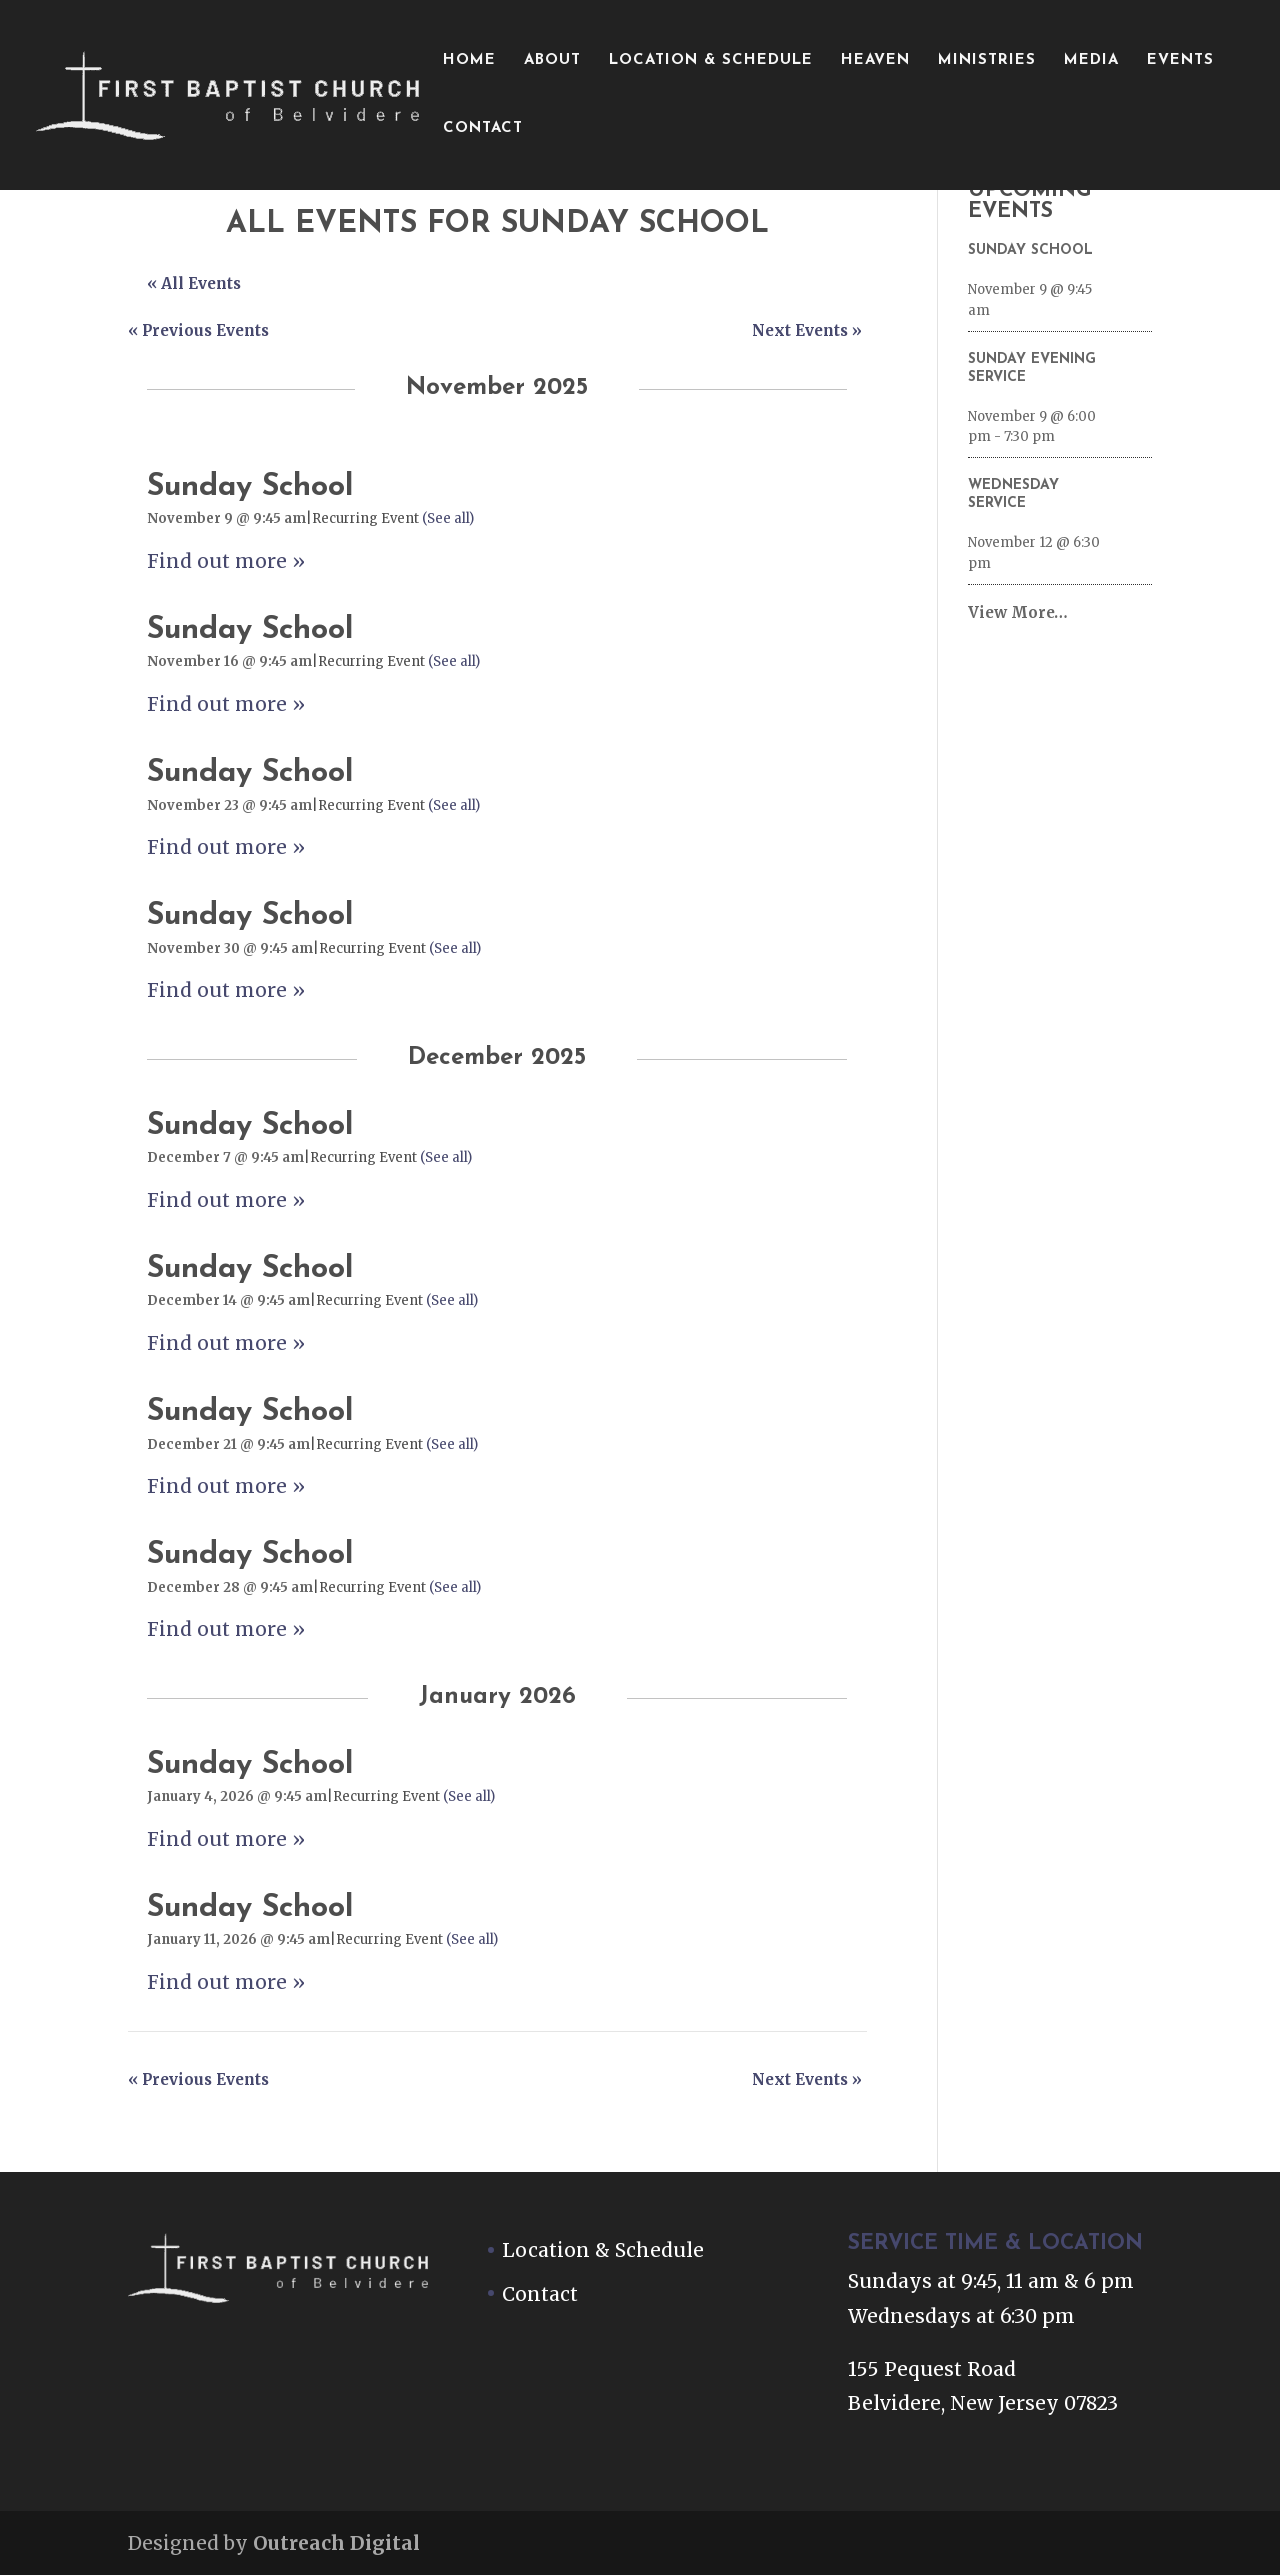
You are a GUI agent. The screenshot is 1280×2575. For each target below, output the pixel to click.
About (552, 61)
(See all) (448, 518)
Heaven (875, 61)
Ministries (987, 61)
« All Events (194, 283)
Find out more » (226, 561)
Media (1091, 61)
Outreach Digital (336, 2543)
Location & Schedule (711, 61)
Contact (483, 129)
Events (1180, 61)
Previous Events (198, 330)
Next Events (807, 330)
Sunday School (250, 487)
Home (469, 61)
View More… (1018, 612)
